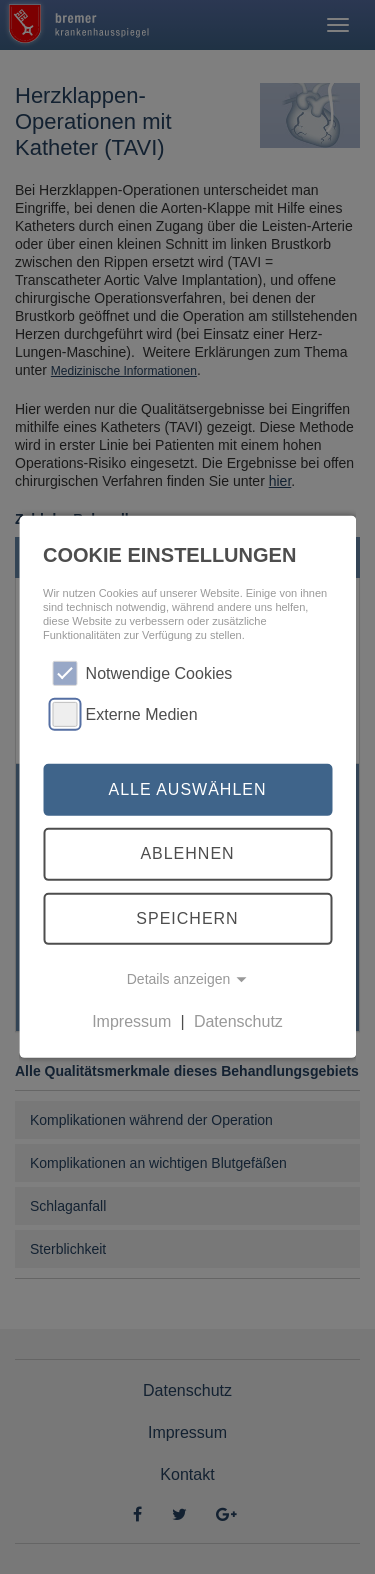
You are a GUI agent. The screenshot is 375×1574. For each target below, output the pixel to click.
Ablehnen (187, 853)
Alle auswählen (187, 789)
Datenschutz (238, 1021)
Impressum (131, 1021)
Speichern (187, 918)
